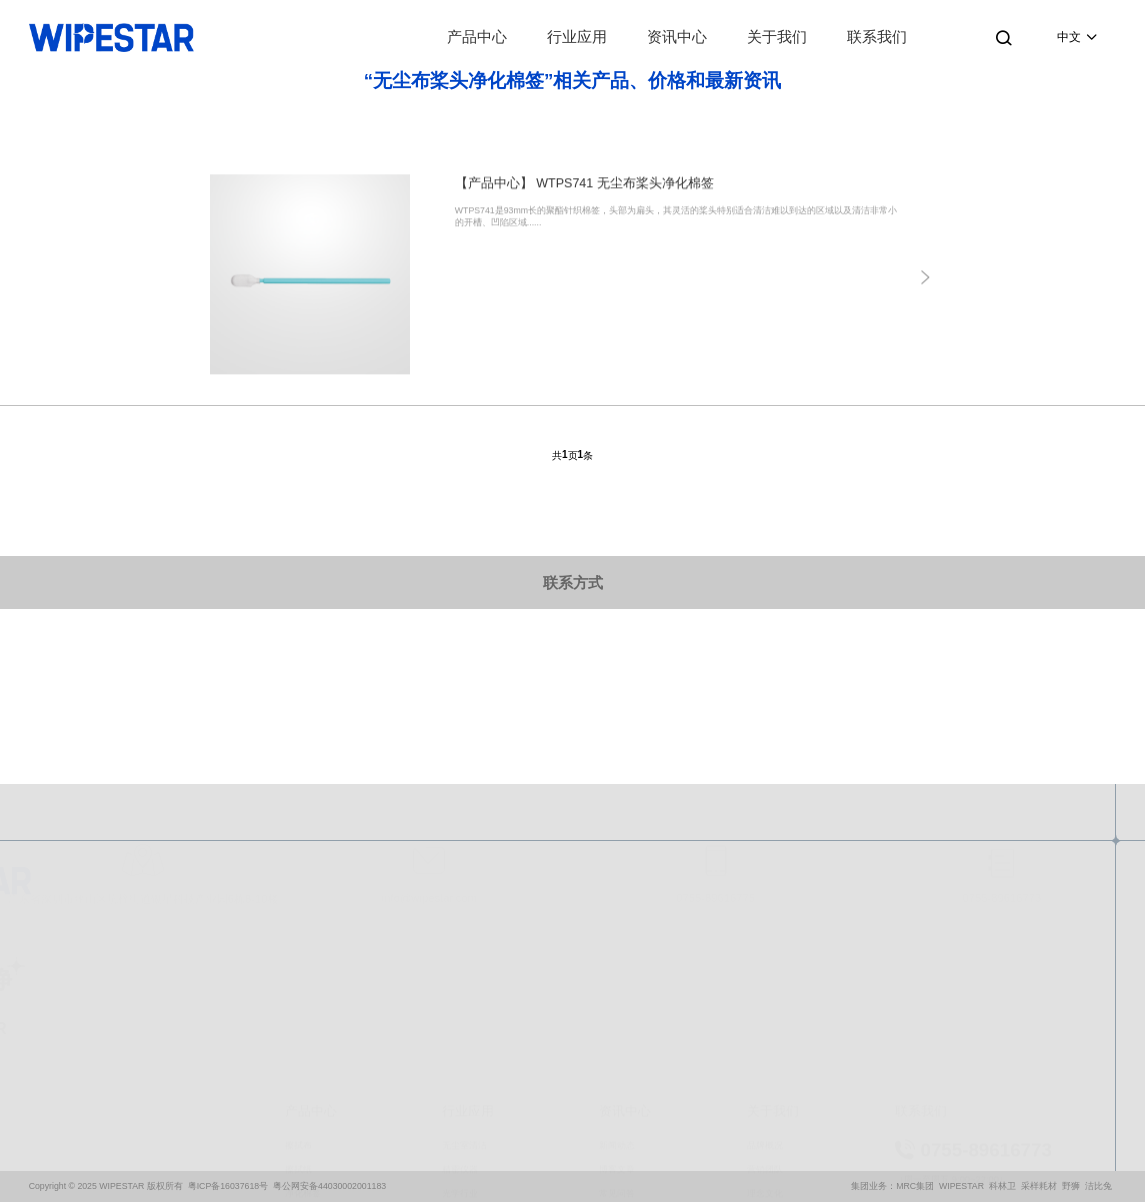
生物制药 (460, 1140)
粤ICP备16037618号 (228, 1186)
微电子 (455, 1115)
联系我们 (877, 37)
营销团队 (765, 1066)
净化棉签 (303, 1091)
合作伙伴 (765, 1140)
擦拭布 (298, 1042)
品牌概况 (765, 1042)
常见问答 (617, 1091)
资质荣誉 (765, 1115)
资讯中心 (677, 37)
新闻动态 (617, 1042)
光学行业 (460, 1091)
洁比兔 (1098, 1186)
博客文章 (617, 1066)
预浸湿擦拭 (307, 1115)
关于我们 (777, 37)
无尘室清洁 (464, 1042)
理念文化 (765, 1091)
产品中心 (477, 37)
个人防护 (303, 1140)
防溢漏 (298, 1164)
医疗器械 (460, 1164)
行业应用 (577, 37)
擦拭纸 (298, 1066)
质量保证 (765, 1164)
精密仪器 (460, 1066)
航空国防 (460, 1188)
